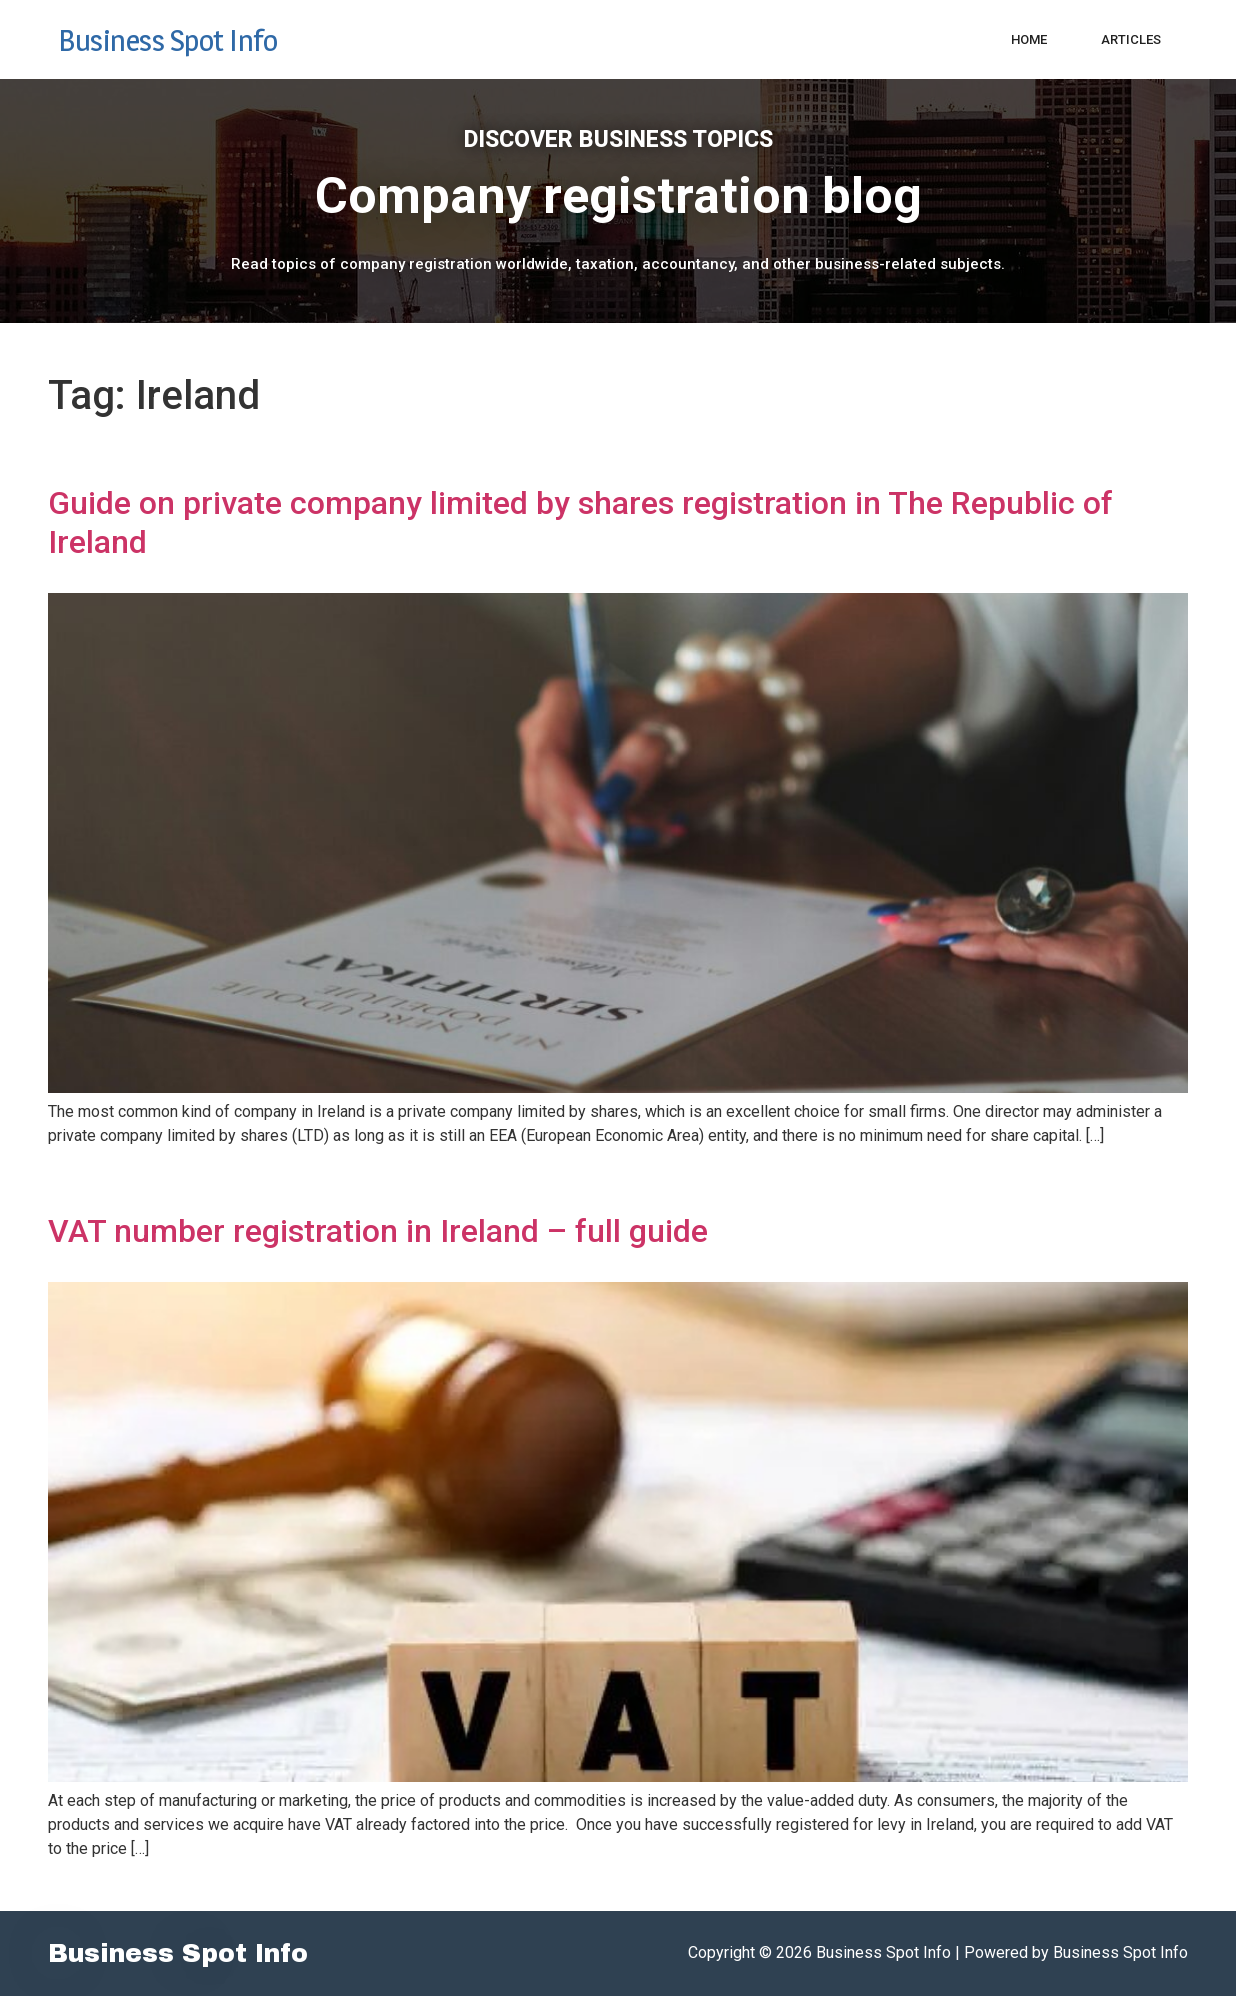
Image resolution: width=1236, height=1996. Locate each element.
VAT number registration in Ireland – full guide (378, 1231)
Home (1029, 39)
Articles (1131, 39)
